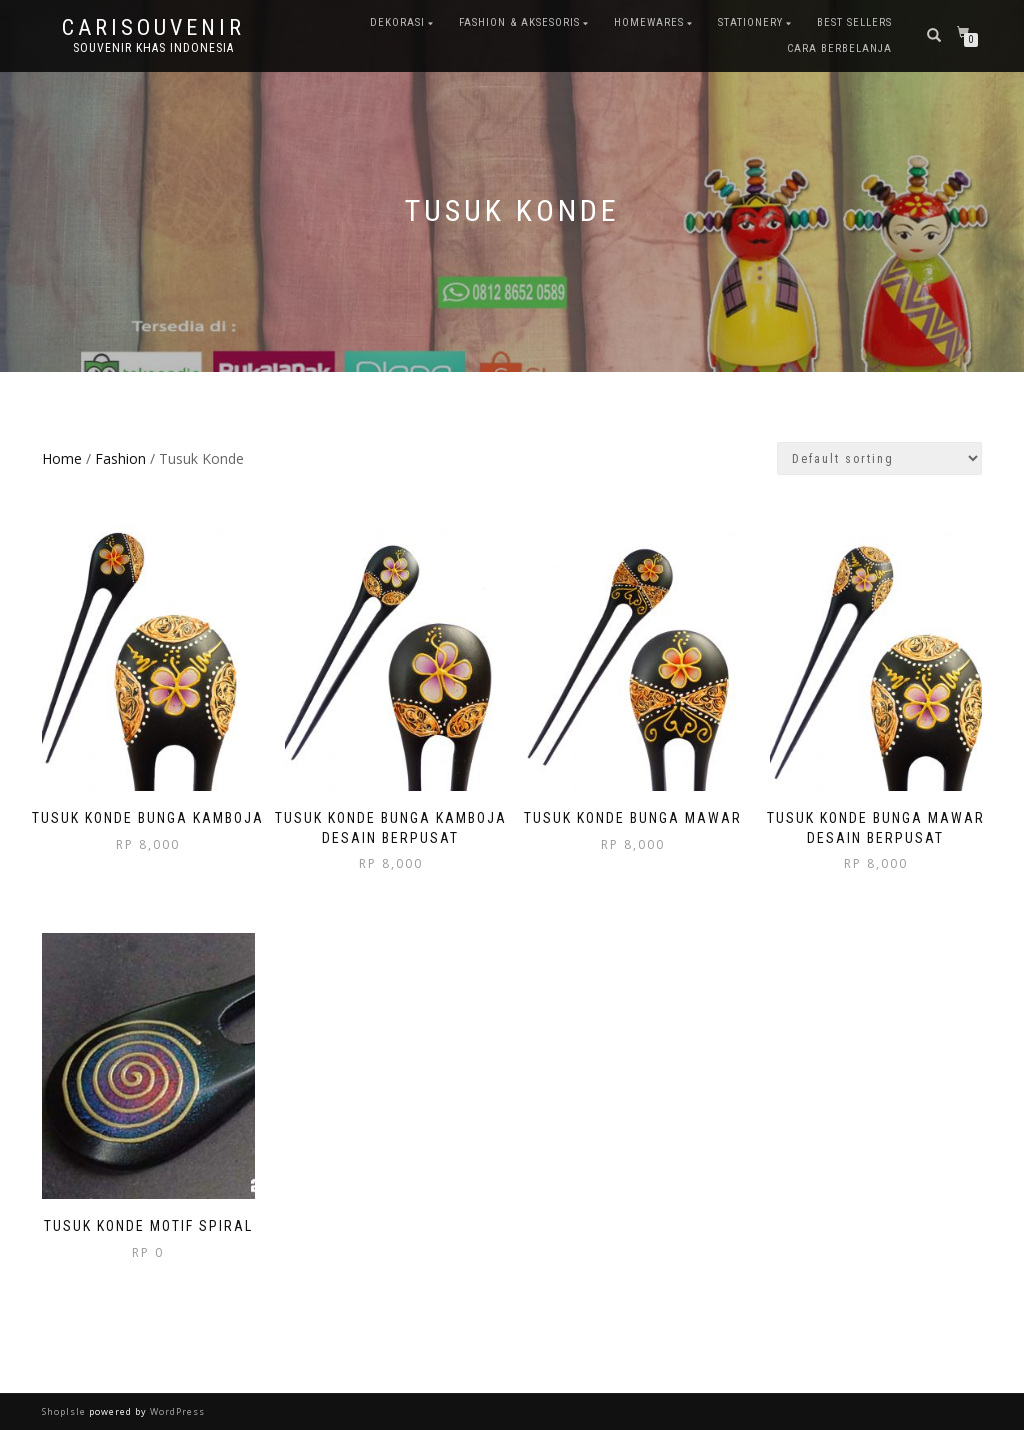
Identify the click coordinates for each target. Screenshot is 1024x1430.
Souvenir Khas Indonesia (153, 48)
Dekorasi (397, 22)
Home (62, 458)
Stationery (750, 22)
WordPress (176, 1411)
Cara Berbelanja (839, 48)
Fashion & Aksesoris (519, 22)
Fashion (120, 458)
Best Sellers (854, 22)
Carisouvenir (153, 28)
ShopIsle (65, 1411)
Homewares (649, 22)
